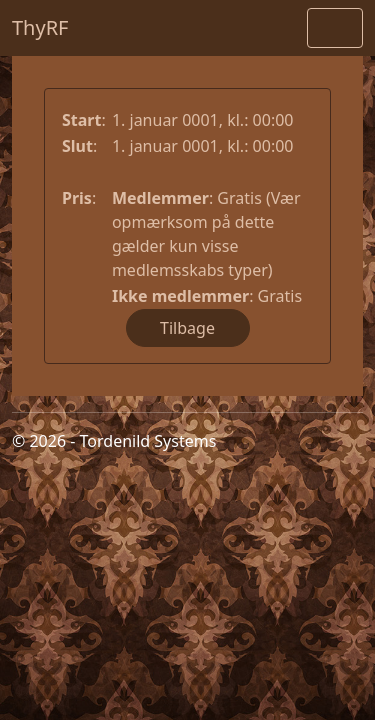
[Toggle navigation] (335, 28)
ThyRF (40, 27)
